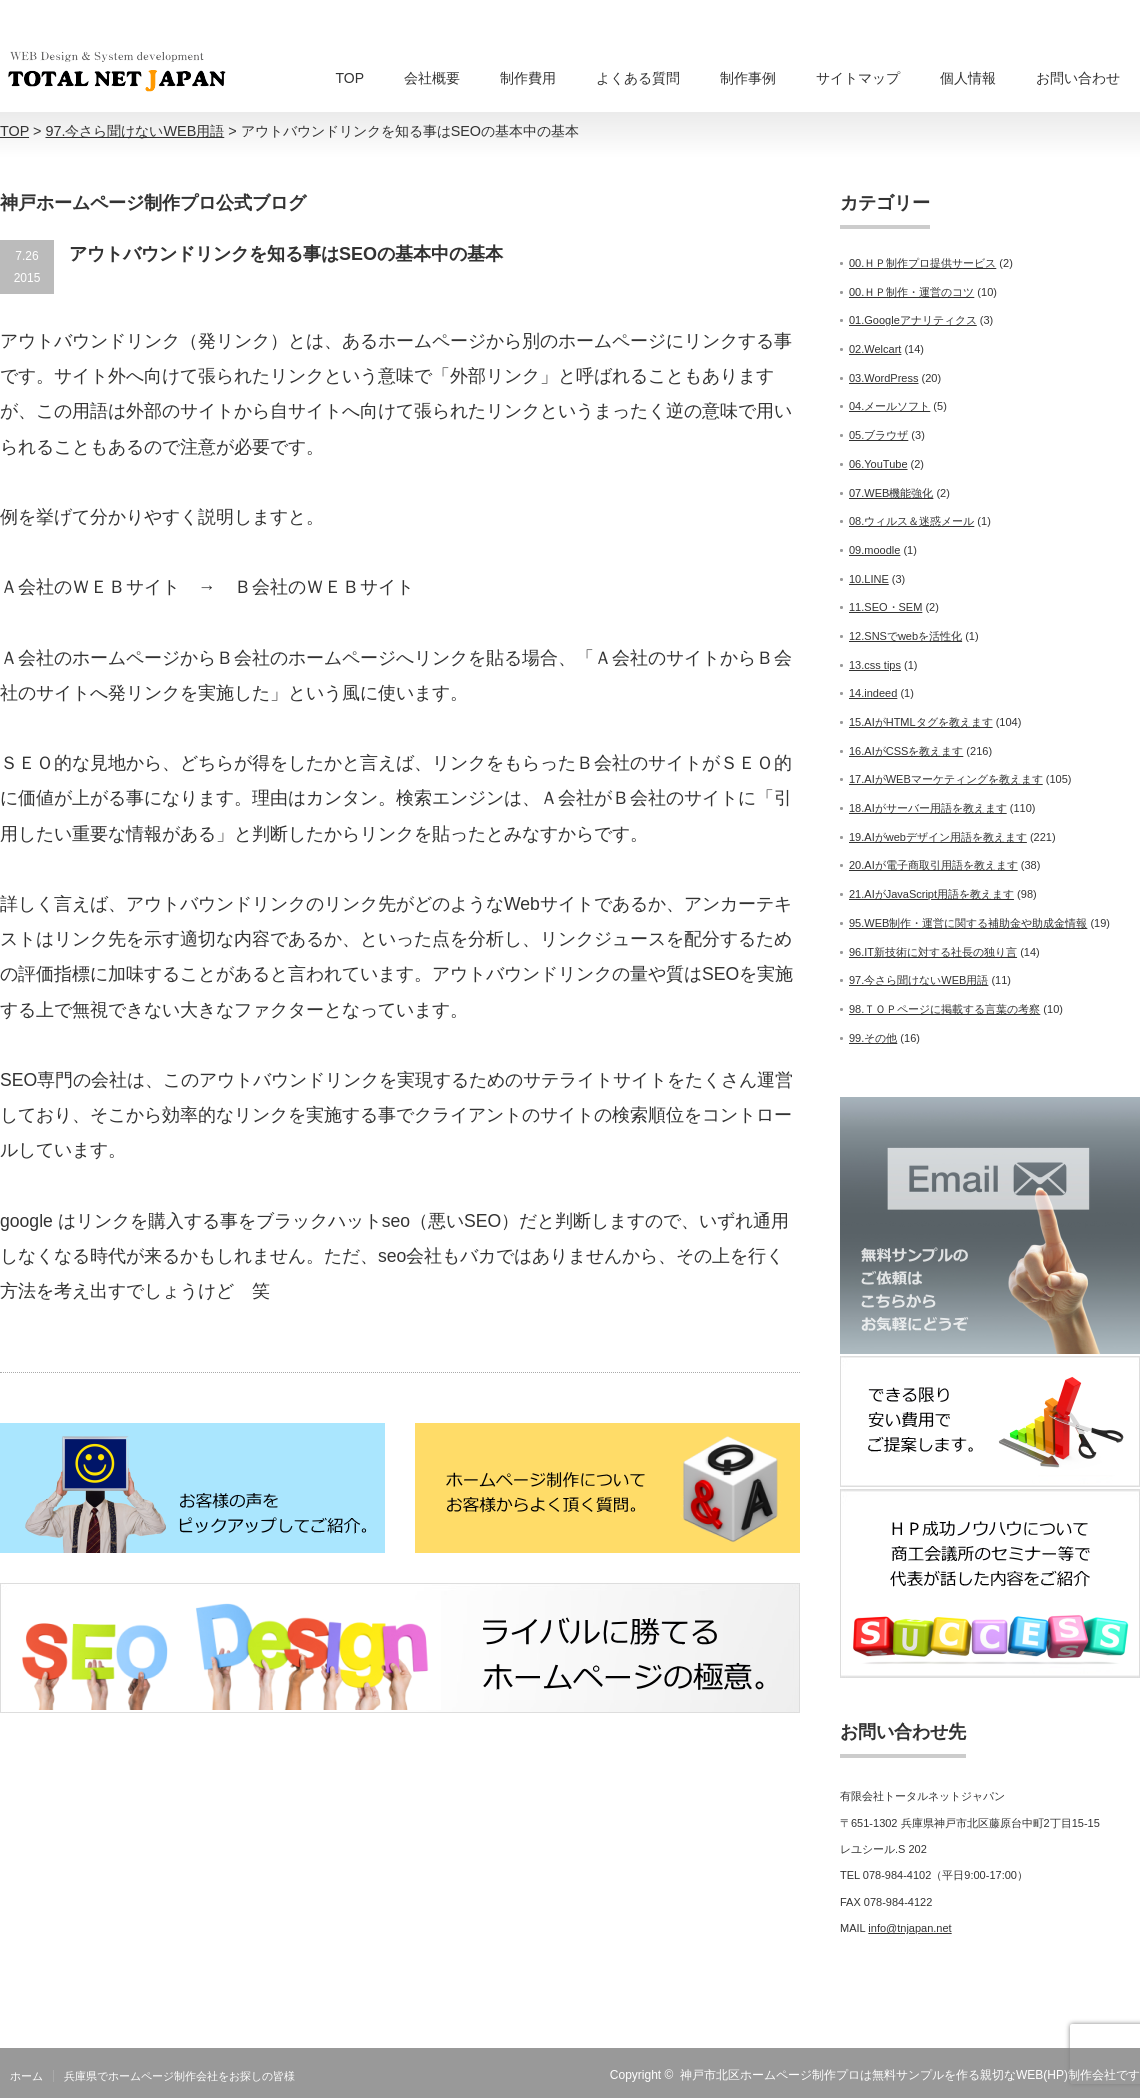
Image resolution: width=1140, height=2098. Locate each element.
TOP (349, 78)
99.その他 (873, 1038)
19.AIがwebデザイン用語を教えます (938, 837)
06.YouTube (878, 464)
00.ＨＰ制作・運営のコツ (911, 292)
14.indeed (873, 693)
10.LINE (869, 579)
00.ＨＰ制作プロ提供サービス (922, 263)
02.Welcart (875, 349)
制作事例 (748, 78)
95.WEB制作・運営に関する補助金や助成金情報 (968, 923)
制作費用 (528, 78)
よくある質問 (638, 78)
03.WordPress (884, 378)
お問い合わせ (1078, 78)
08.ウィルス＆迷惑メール (911, 521)
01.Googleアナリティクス (913, 320)
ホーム (26, 2076)
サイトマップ (858, 78)
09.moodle (874, 550)
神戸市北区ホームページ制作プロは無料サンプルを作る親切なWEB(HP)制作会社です (910, 2075)
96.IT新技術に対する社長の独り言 (933, 952)
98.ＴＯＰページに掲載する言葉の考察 (944, 1009)
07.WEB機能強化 (891, 493)
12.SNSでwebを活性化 (905, 636)
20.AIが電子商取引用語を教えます (933, 865)
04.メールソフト (889, 406)
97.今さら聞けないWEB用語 (918, 980)
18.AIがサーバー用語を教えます (928, 808)
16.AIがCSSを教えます (906, 751)
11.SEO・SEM (885, 607)
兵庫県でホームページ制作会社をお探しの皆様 (179, 2076)
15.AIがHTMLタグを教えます (921, 722)
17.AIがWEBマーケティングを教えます (946, 779)
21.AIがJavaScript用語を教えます (931, 894)
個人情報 (968, 78)
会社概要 (432, 78)
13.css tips (875, 665)
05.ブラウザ (878, 435)
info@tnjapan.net (909, 1928)
